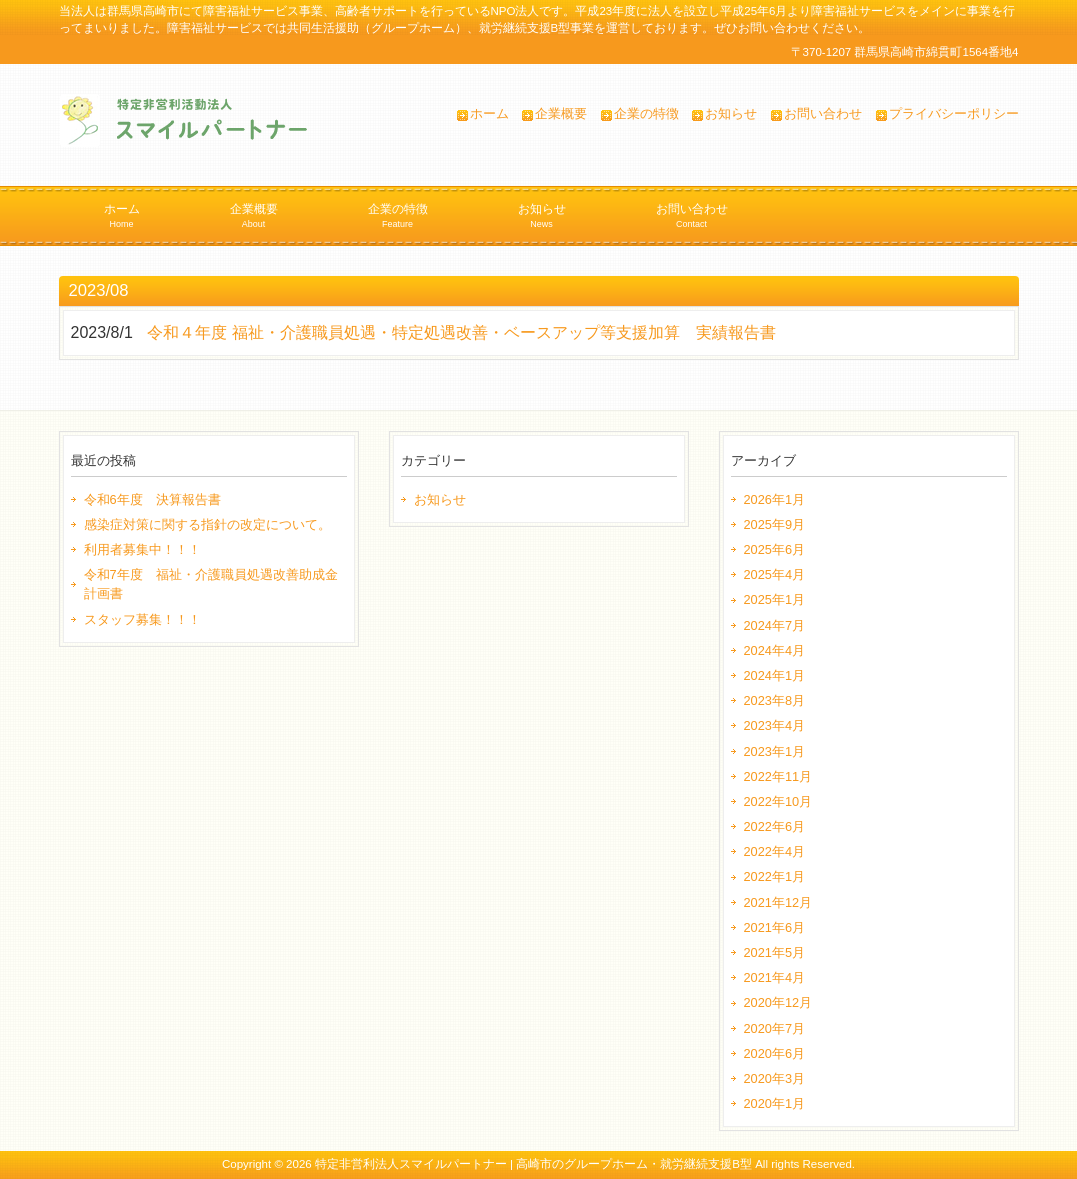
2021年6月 (775, 927)
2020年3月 (775, 1078)
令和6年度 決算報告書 (152, 499)
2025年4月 (775, 574)
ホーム (489, 113)
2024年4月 (775, 650)
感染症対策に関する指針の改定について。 (207, 524)
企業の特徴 (646, 113)
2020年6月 (775, 1053)
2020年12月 (778, 1002)
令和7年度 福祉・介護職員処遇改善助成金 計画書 (215, 584)
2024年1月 (775, 675)
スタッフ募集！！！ (142, 619)
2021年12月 (778, 902)
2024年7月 (775, 625)
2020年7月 (775, 1028)
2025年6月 (775, 549)
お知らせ (731, 113)
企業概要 (561, 113)
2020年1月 (775, 1103)
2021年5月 (775, 952)
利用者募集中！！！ (142, 549)
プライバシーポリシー (954, 113)
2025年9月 (775, 524)
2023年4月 (775, 725)
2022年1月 (775, 876)
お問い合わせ (823, 113)
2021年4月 (775, 977)
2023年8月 (775, 700)
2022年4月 (775, 851)
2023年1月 (775, 751)
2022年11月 (778, 776)
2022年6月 (775, 826)
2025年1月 (775, 599)
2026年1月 (775, 499)
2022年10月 (778, 801)
